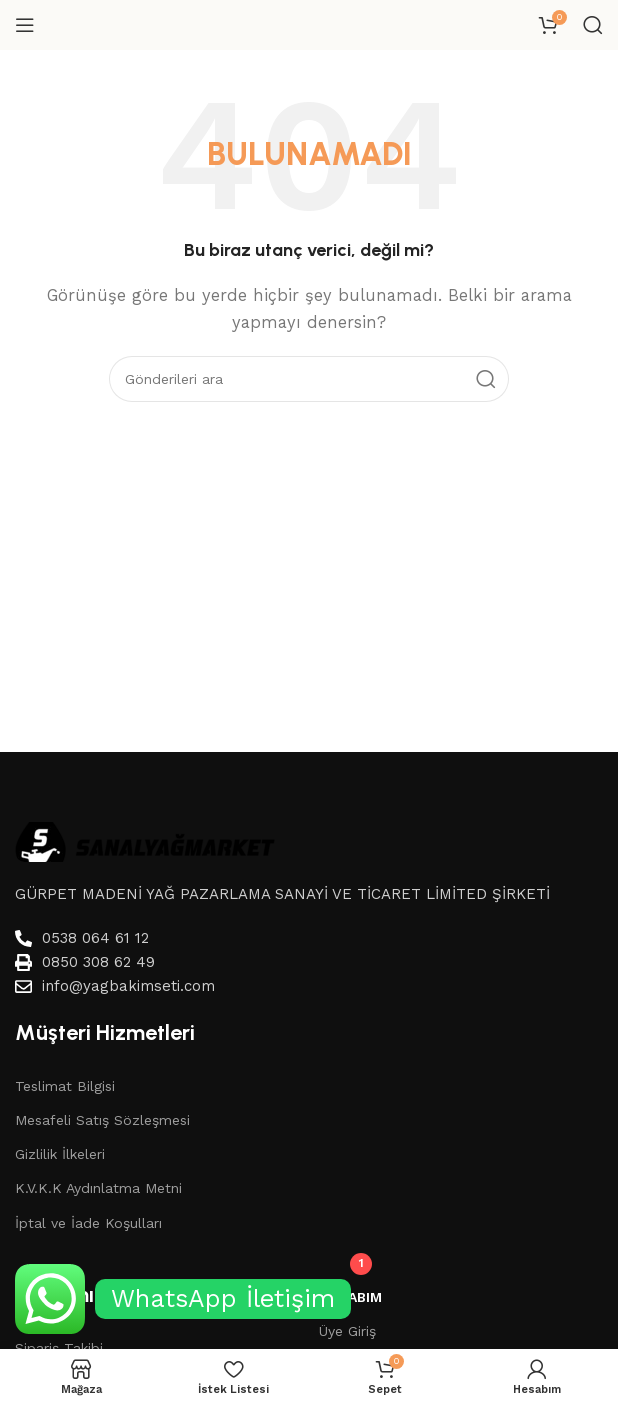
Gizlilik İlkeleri (60, 1154)
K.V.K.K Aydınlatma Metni (98, 1188)
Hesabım (350, 1297)
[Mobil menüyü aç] (25, 25)
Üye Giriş (347, 1331)
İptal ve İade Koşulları (88, 1223)
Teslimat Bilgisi (65, 1086)
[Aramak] (593, 25)
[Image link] (145, 841)
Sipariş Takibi (59, 1348)
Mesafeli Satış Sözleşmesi (102, 1120)
